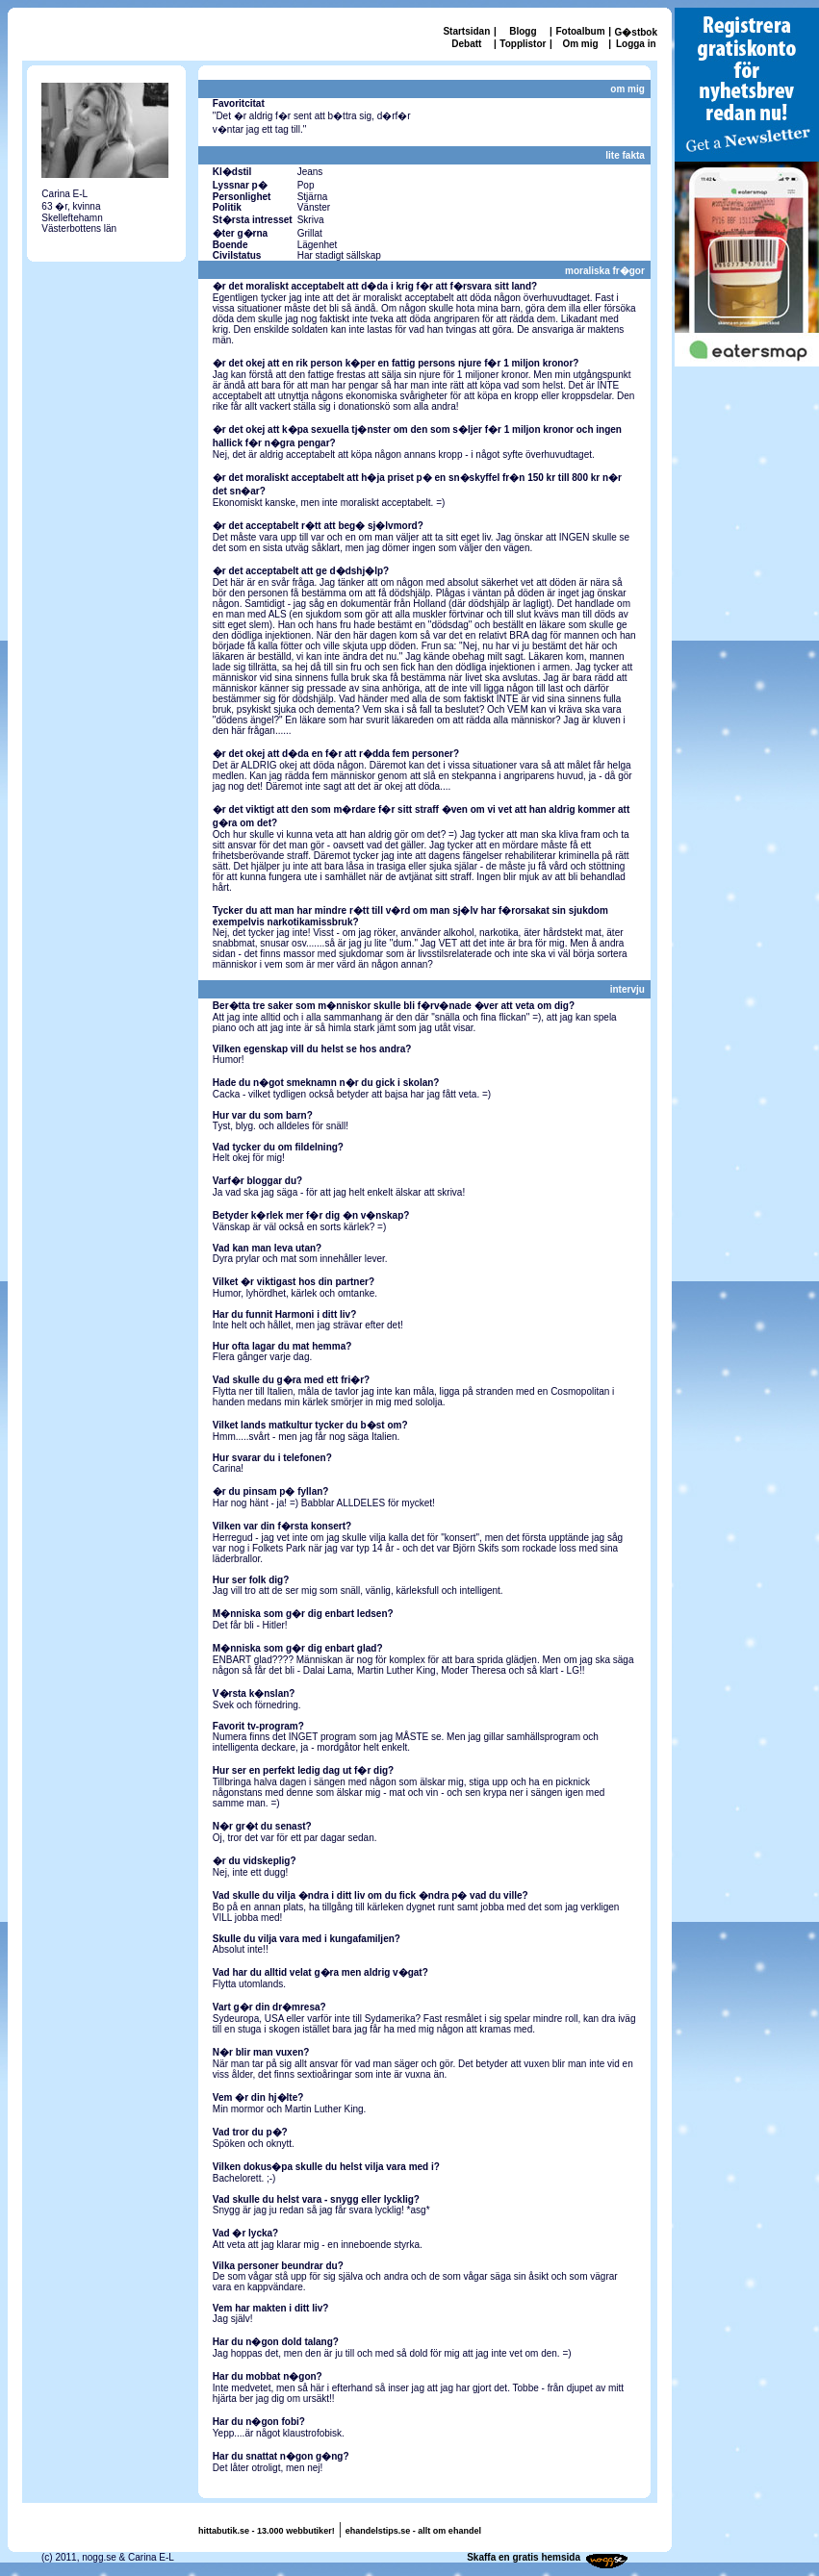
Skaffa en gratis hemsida (523, 2557)
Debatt (466, 43)
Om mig (580, 43)
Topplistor (522, 43)
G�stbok (636, 32)
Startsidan (466, 31)
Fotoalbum (579, 31)
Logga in (636, 43)
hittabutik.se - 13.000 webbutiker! (266, 2531)
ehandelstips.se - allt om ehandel (413, 2531)
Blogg (522, 31)
